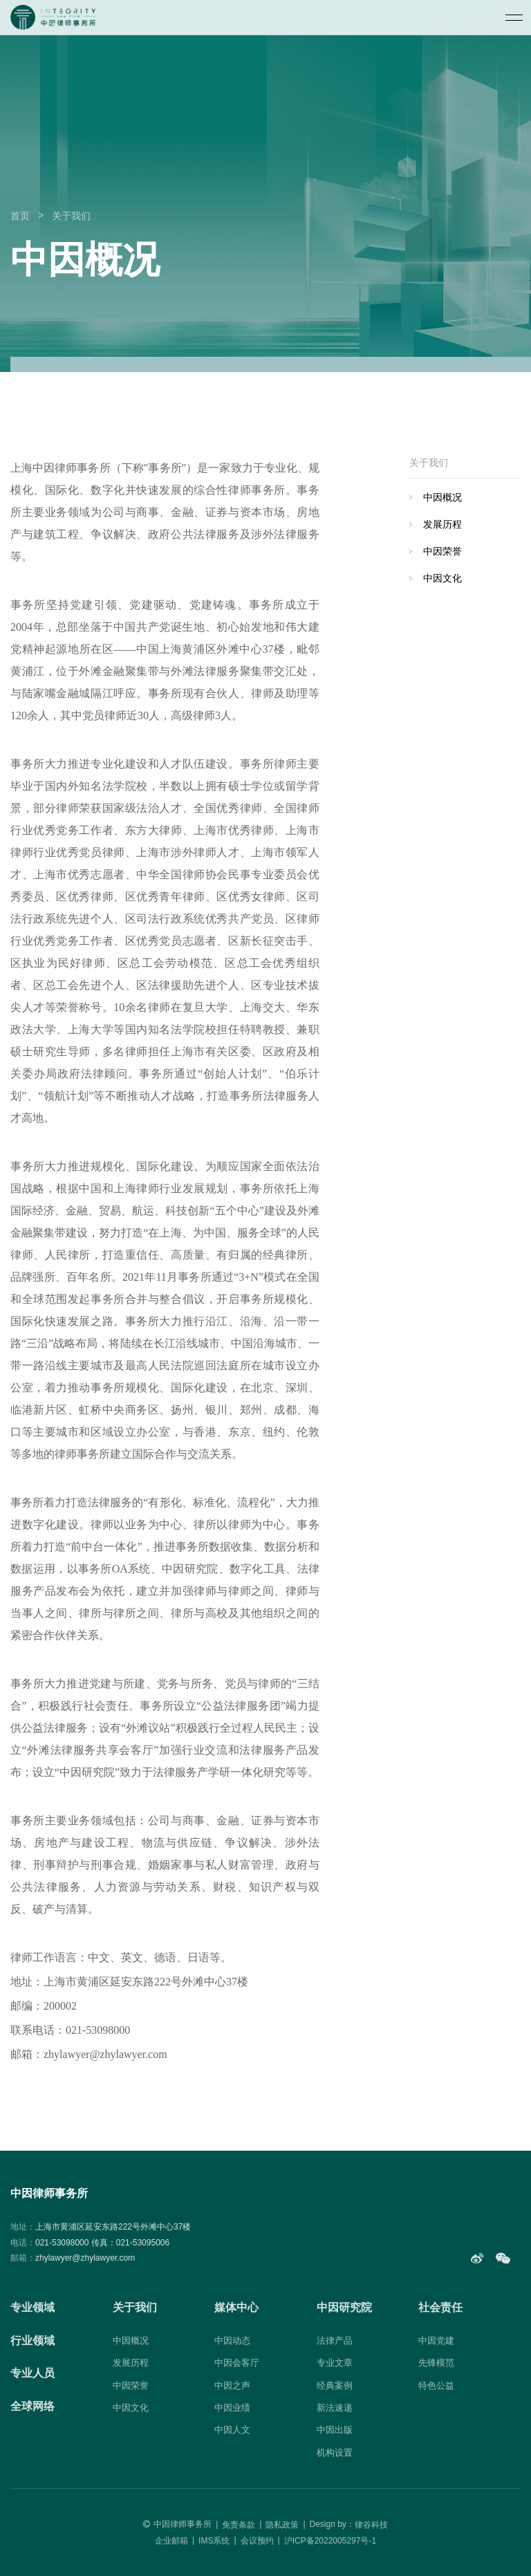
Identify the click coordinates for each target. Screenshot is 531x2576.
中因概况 (442, 497)
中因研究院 (344, 2307)
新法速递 (335, 2407)
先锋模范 (436, 2362)
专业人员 (32, 2373)
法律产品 (335, 2340)
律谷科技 (371, 2525)
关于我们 (71, 215)
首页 (20, 215)
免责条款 (238, 2525)
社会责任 (440, 2307)
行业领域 (32, 2340)
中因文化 (442, 578)
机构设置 (335, 2452)
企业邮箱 (171, 2541)
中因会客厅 (236, 2362)
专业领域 (32, 2307)
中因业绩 (232, 2407)
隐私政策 (282, 2525)
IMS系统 (214, 2541)
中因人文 (232, 2430)
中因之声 (232, 2385)
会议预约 (257, 2541)
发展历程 (442, 524)
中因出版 (335, 2430)
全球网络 (32, 2406)
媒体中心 (236, 2307)
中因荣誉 (442, 551)
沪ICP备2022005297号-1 (330, 2541)
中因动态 (232, 2340)
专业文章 (335, 2362)
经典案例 (335, 2385)
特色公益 (436, 2385)
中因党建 (436, 2340)
